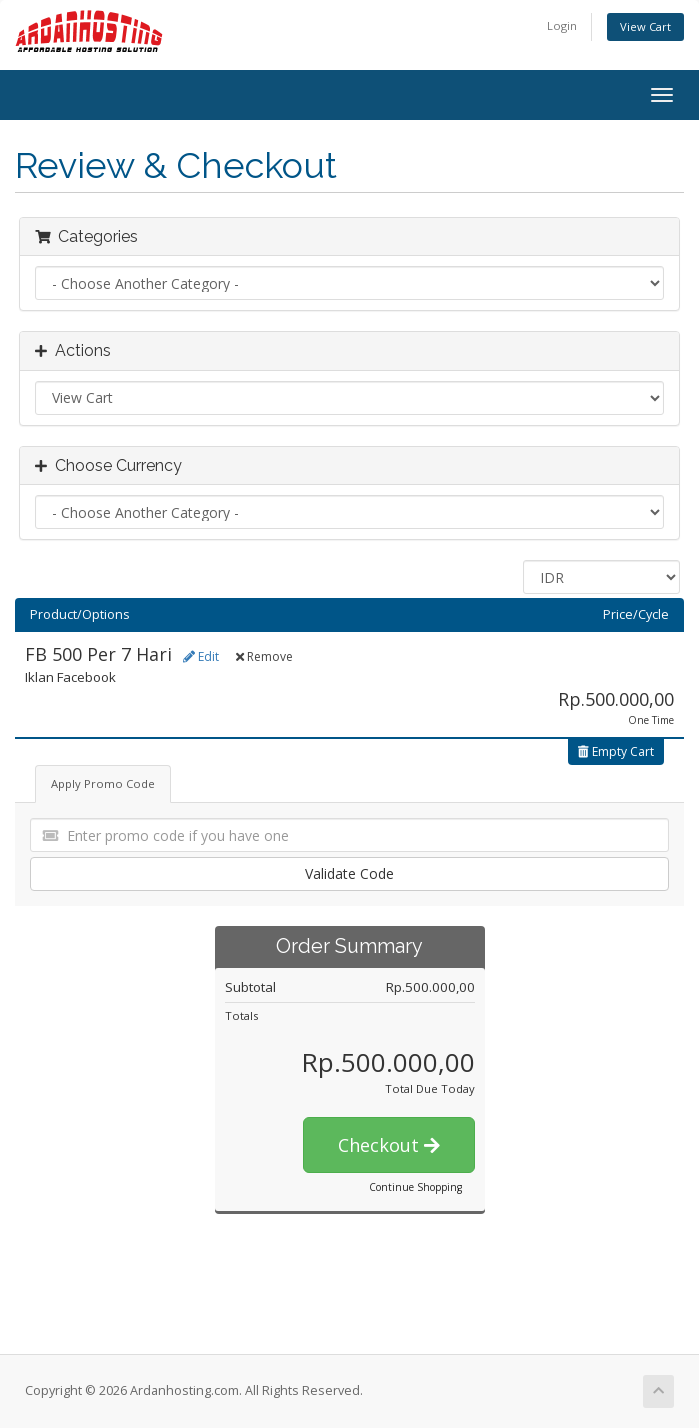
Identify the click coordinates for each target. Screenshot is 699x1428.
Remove (264, 656)
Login (562, 25)
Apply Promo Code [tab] (103, 783)
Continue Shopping (415, 1187)
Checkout (389, 1145)
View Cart (645, 26)
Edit (201, 656)
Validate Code (349, 873)
